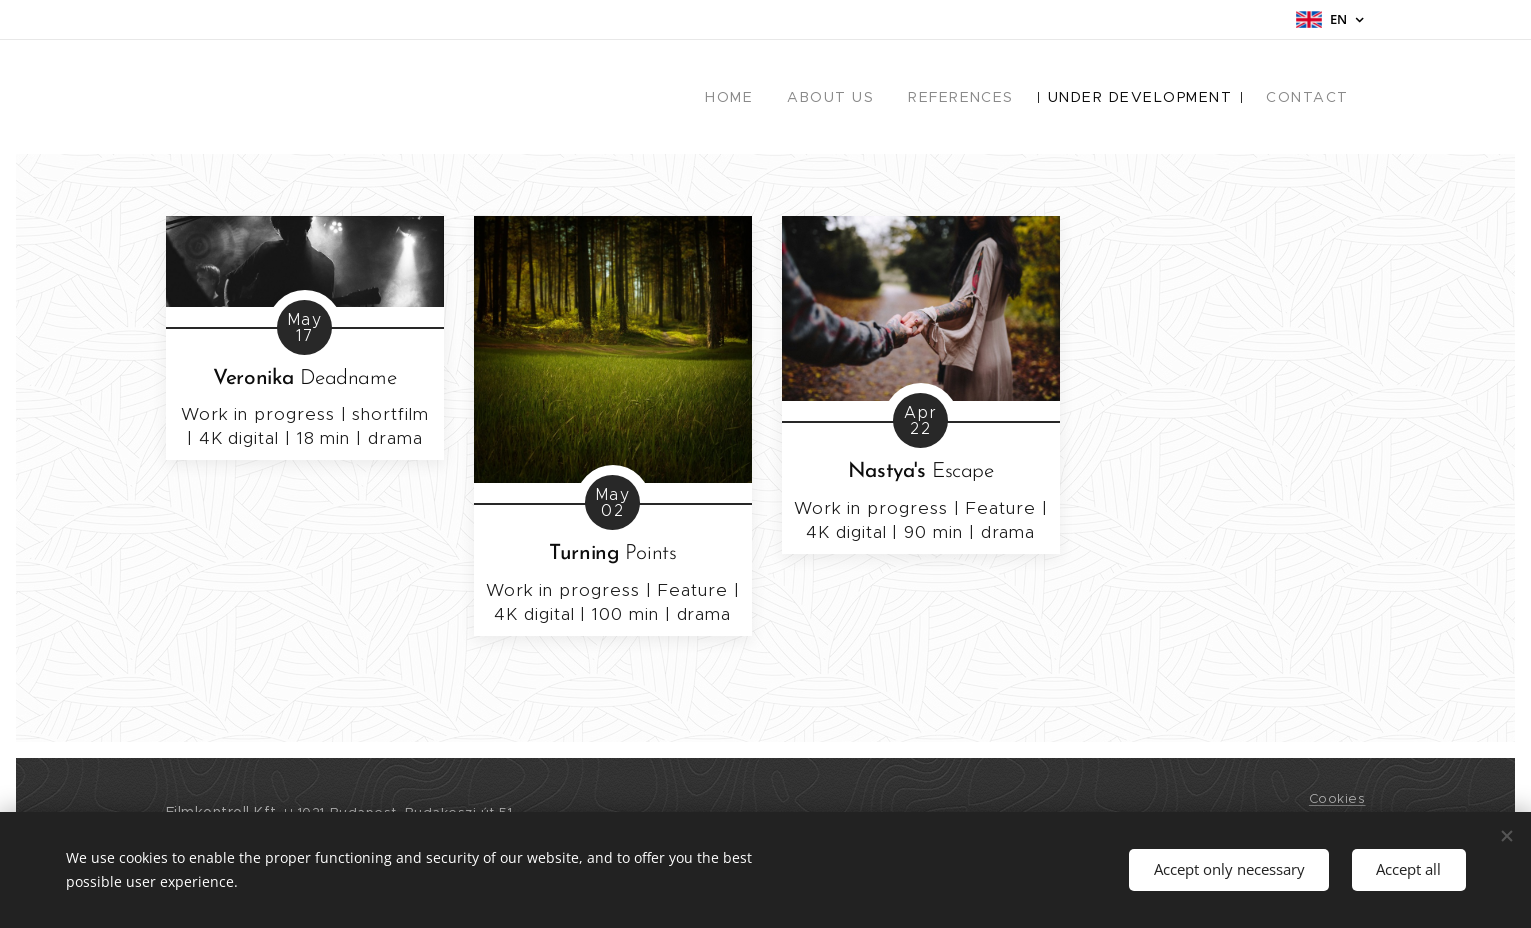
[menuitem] (757, 97)
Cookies (1337, 798)
